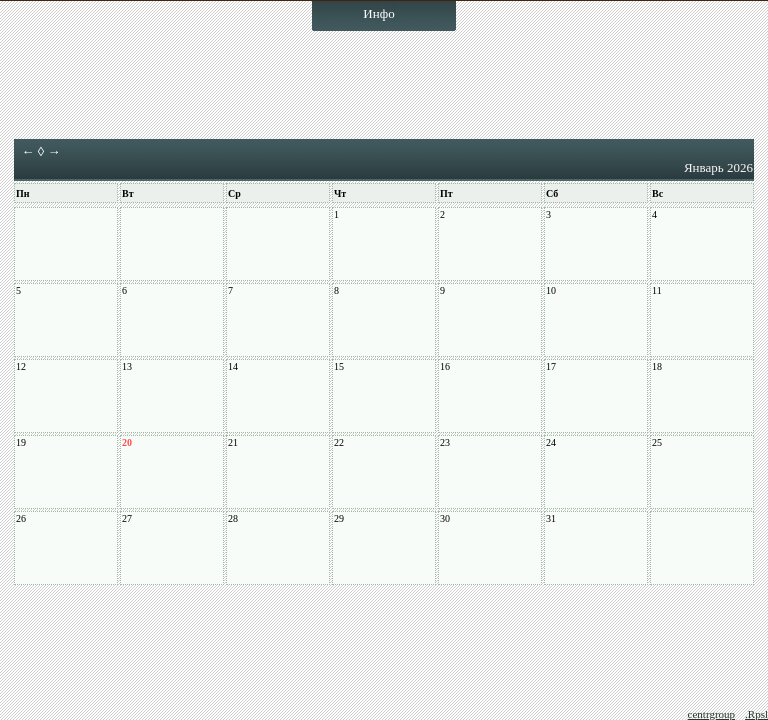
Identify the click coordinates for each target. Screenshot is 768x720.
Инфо (378, 13)
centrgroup (711, 714)
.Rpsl (756, 714)
